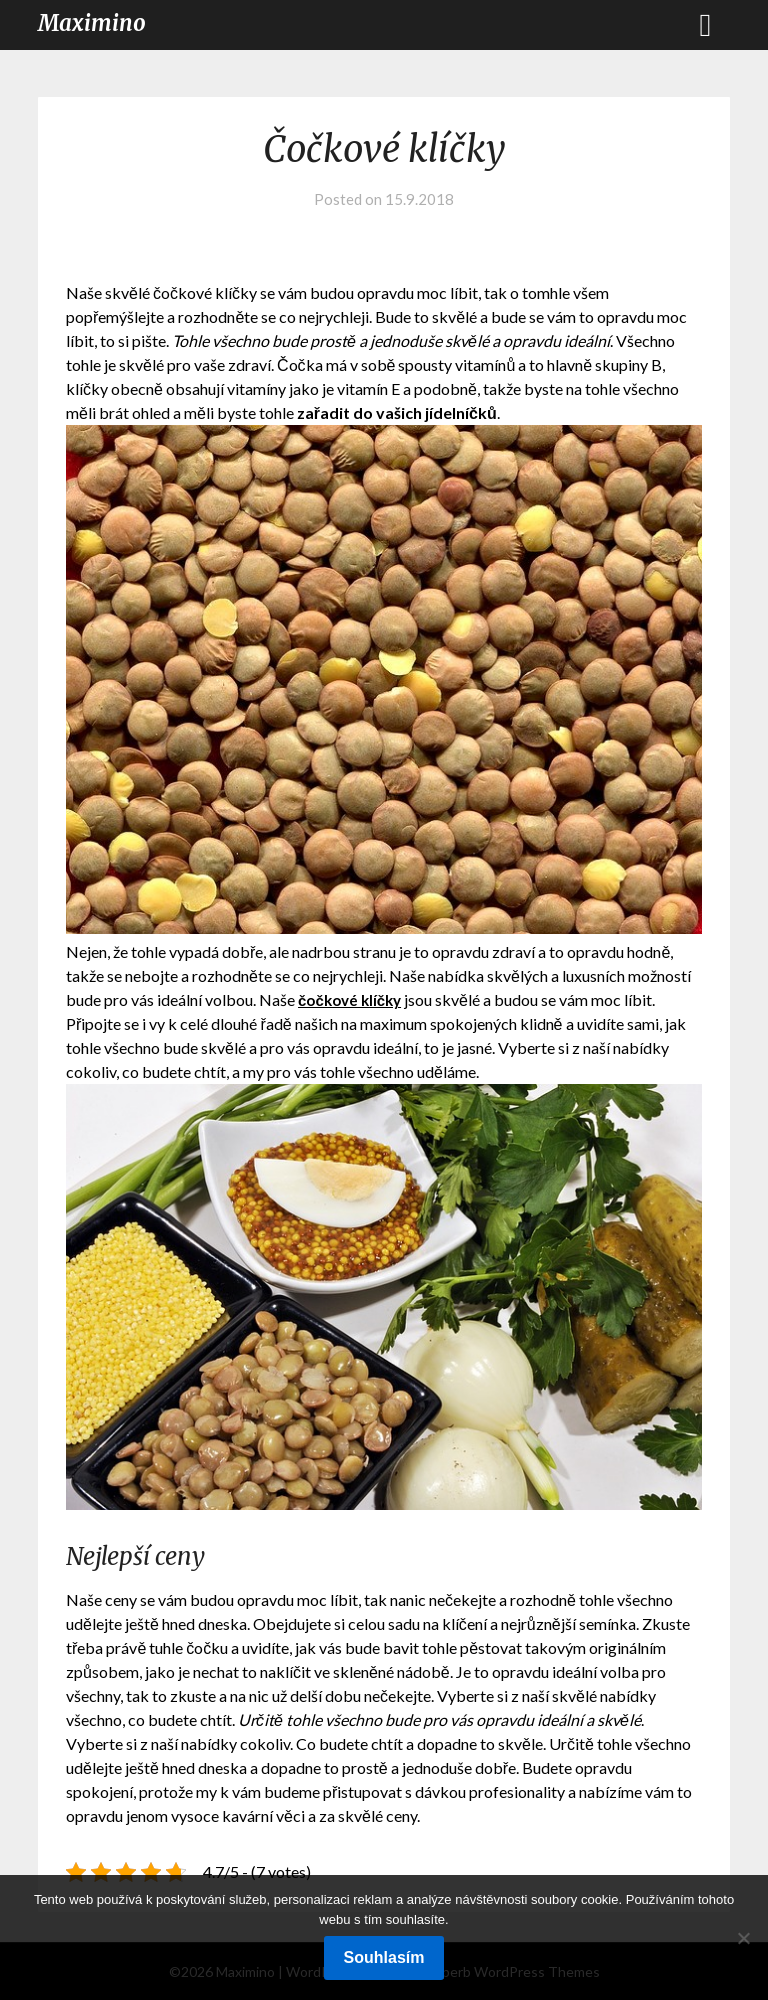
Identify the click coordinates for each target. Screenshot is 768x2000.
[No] (743, 1938)
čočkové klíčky (354, 999)
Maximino (92, 23)
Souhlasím (384, 1957)
